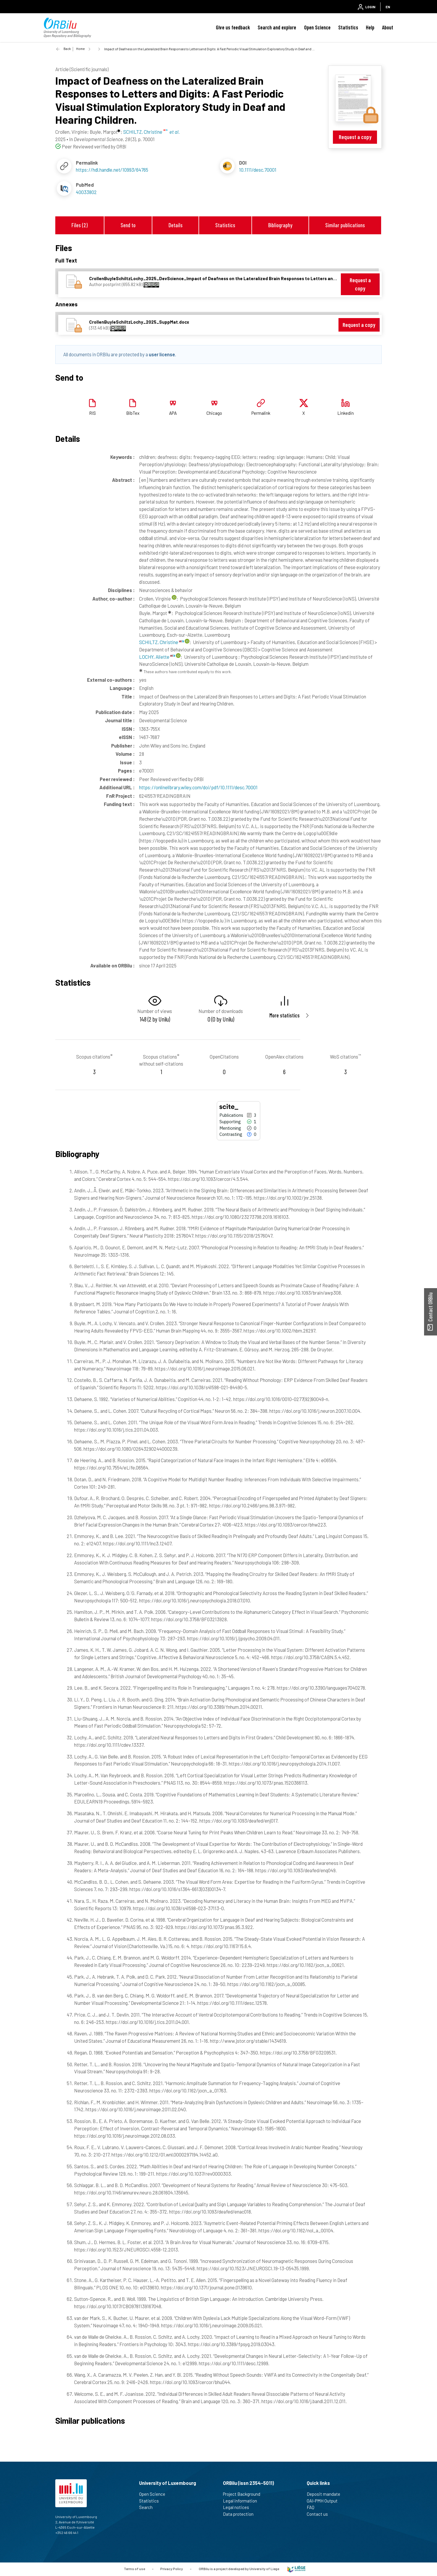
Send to (128, 225)
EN (388, 7)
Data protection (240, 2514)
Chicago (214, 413)
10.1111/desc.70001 (257, 170)
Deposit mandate (326, 2494)
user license (162, 354)
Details (176, 225)
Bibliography (280, 225)
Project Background (244, 2494)
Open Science (317, 27)
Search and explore (277, 27)
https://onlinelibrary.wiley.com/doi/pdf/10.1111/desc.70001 (198, 787)
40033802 (86, 192)
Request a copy (355, 136)
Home (80, 49)
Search (148, 2507)
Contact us (320, 2514)
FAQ (313, 2507)
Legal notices (238, 2507)
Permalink (260, 413)
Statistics (348, 27)
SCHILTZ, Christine (161, 642)
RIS (92, 413)
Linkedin (345, 413)
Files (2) (79, 225)
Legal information (242, 2500)
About (387, 27)
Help (370, 27)
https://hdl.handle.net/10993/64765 (112, 170)
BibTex (132, 413)
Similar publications (345, 225)
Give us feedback (233, 27)
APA (173, 413)
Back (67, 49)
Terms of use (134, 2569)
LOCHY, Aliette (157, 657)
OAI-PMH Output (325, 2500)
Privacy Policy (171, 2569)
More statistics (284, 1015)
